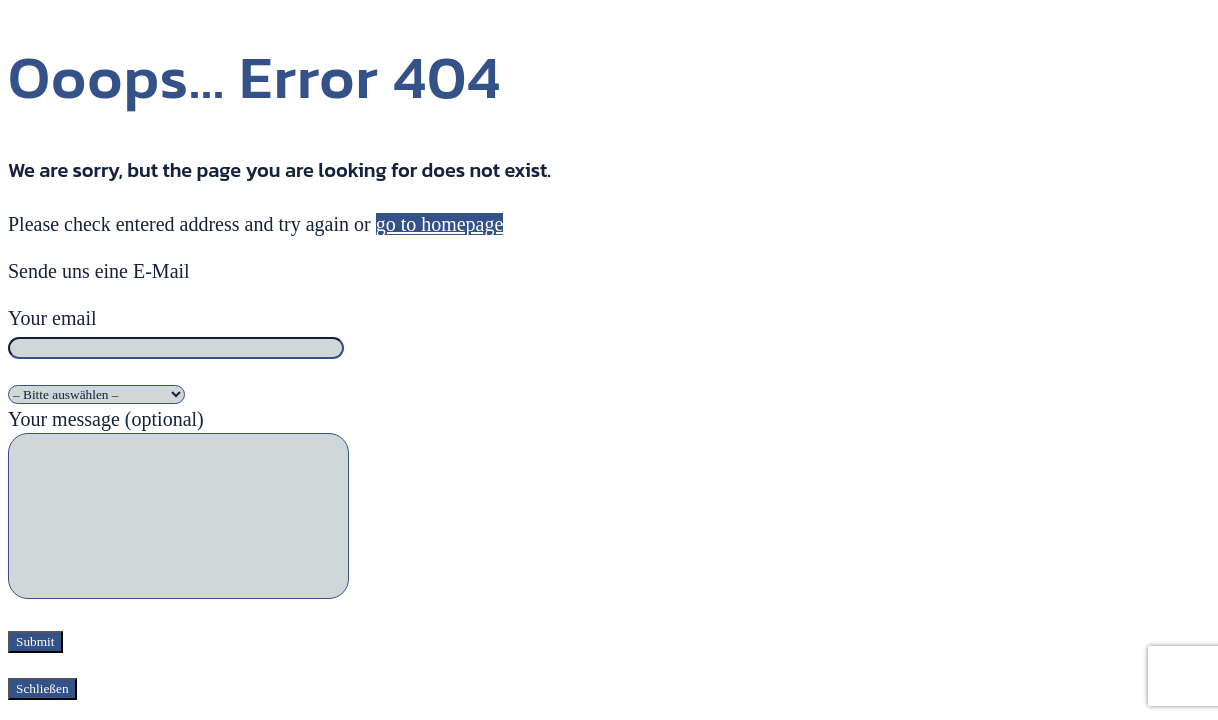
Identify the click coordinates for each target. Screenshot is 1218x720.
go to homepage (440, 224)
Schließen (42, 688)
